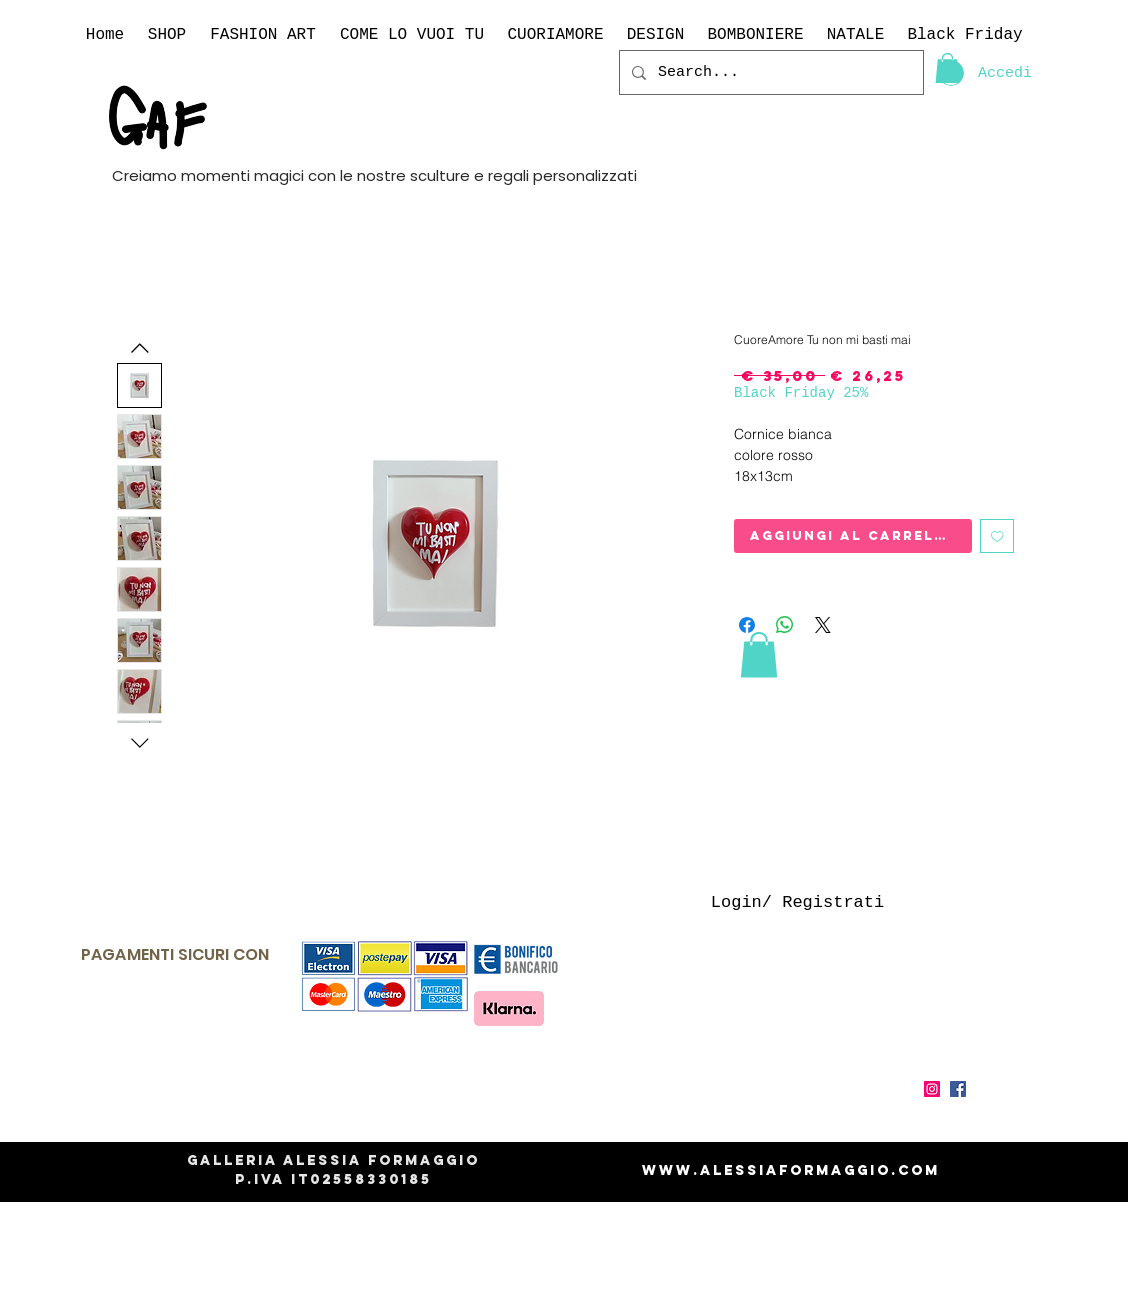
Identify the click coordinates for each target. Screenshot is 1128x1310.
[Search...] (769, 72)
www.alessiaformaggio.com (791, 1170)
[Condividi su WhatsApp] (785, 625)
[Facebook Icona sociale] (958, 1089)
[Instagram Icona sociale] (932, 1089)
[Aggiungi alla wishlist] (997, 536)
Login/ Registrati (797, 902)
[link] (947, 68)
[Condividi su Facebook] (747, 625)
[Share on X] (823, 625)
